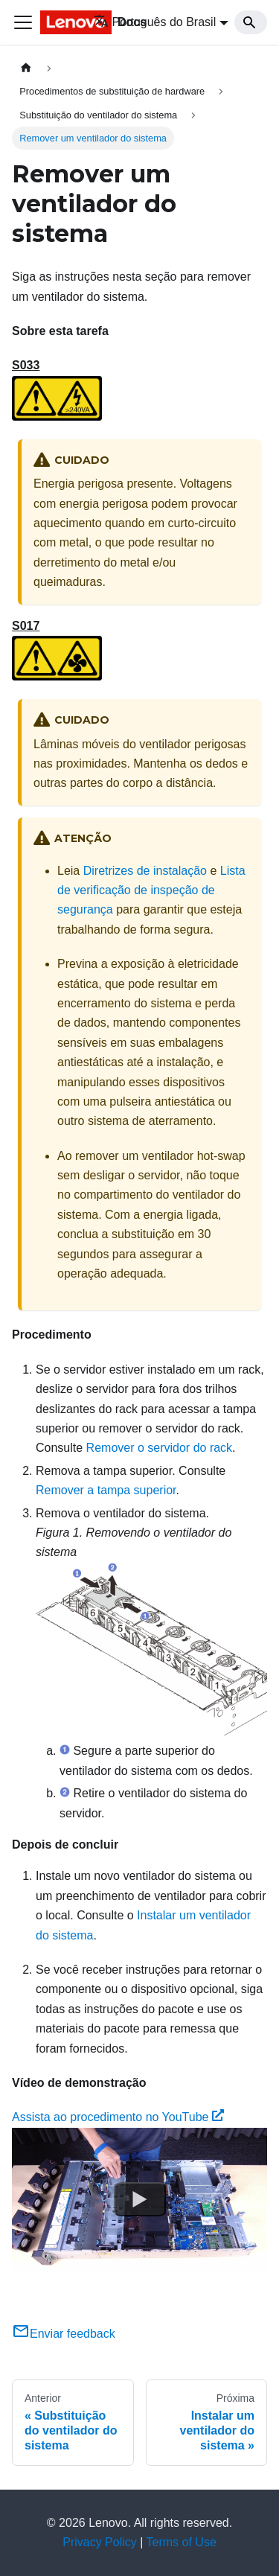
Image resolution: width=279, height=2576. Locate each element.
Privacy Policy (99, 2542)
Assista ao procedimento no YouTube (118, 2117)
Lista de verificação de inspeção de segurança (151, 890)
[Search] (250, 22)
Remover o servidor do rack (159, 1447)
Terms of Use (182, 2542)
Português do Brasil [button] (155, 22)
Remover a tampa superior (106, 1490)
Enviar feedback (63, 2333)
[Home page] (26, 68)
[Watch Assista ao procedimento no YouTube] (140, 2199)
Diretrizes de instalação (145, 870)
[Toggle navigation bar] (23, 22)
